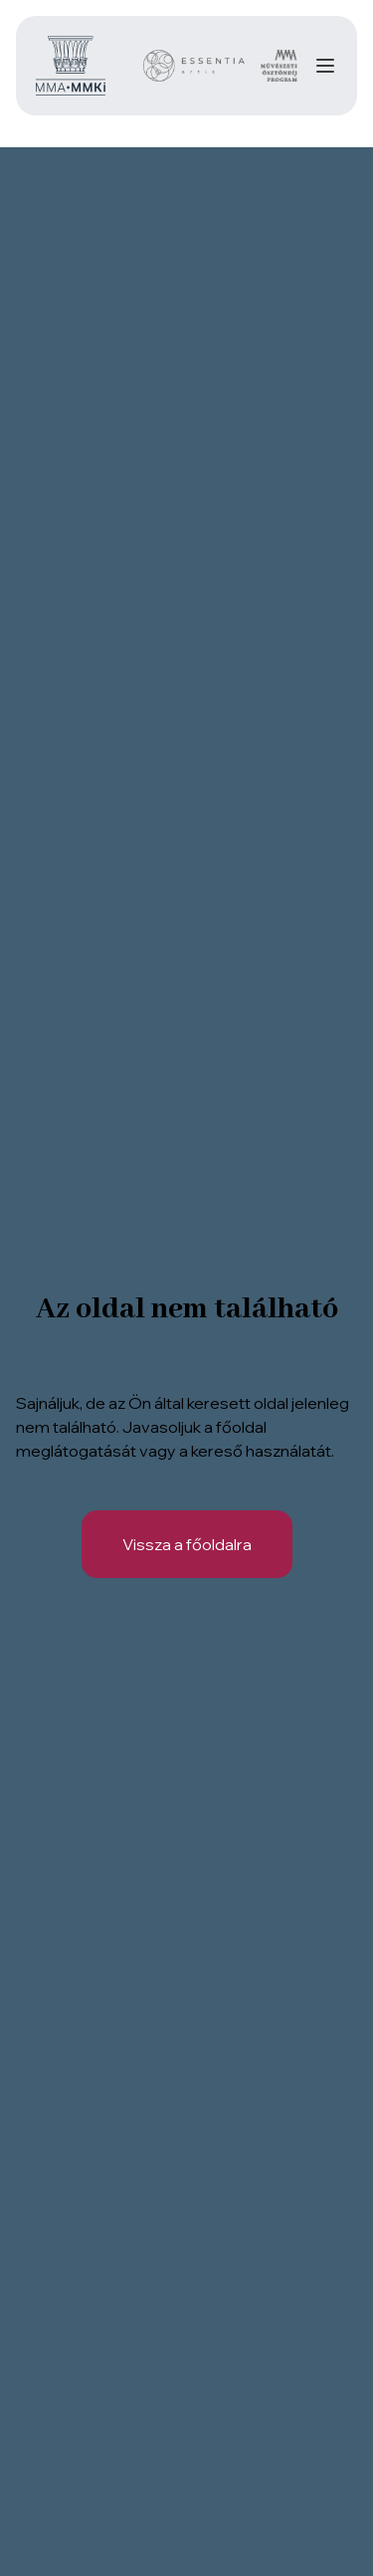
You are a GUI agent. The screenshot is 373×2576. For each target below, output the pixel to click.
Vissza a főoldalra (187, 1544)
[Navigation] (325, 66)
